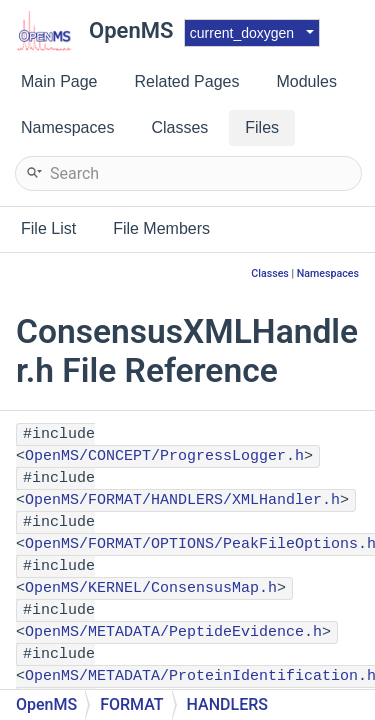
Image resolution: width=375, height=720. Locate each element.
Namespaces (328, 273)
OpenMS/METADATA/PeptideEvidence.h (173, 632)
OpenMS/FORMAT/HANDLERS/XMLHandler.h (182, 500)
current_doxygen (242, 33)
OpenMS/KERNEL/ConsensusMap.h (151, 588)
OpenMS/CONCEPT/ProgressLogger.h (164, 456)
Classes (270, 273)
